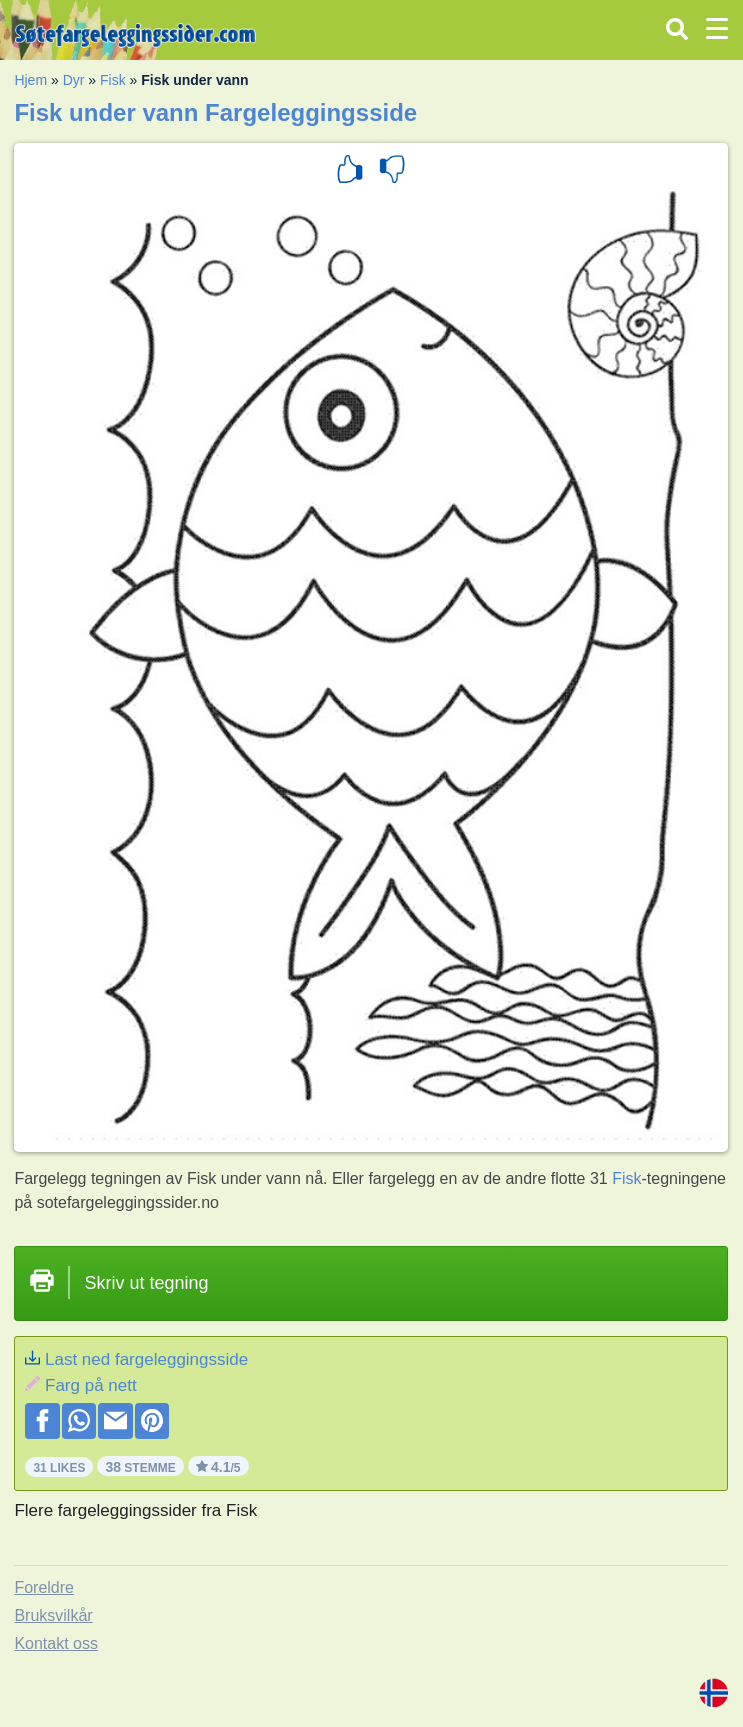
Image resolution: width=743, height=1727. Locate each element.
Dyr (74, 80)
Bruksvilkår (53, 1615)
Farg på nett (91, 1385)
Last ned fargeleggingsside (146, 1359)
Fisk (113, 80)
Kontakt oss (56, 1643)
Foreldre (44, 1587)
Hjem (30, 80)
